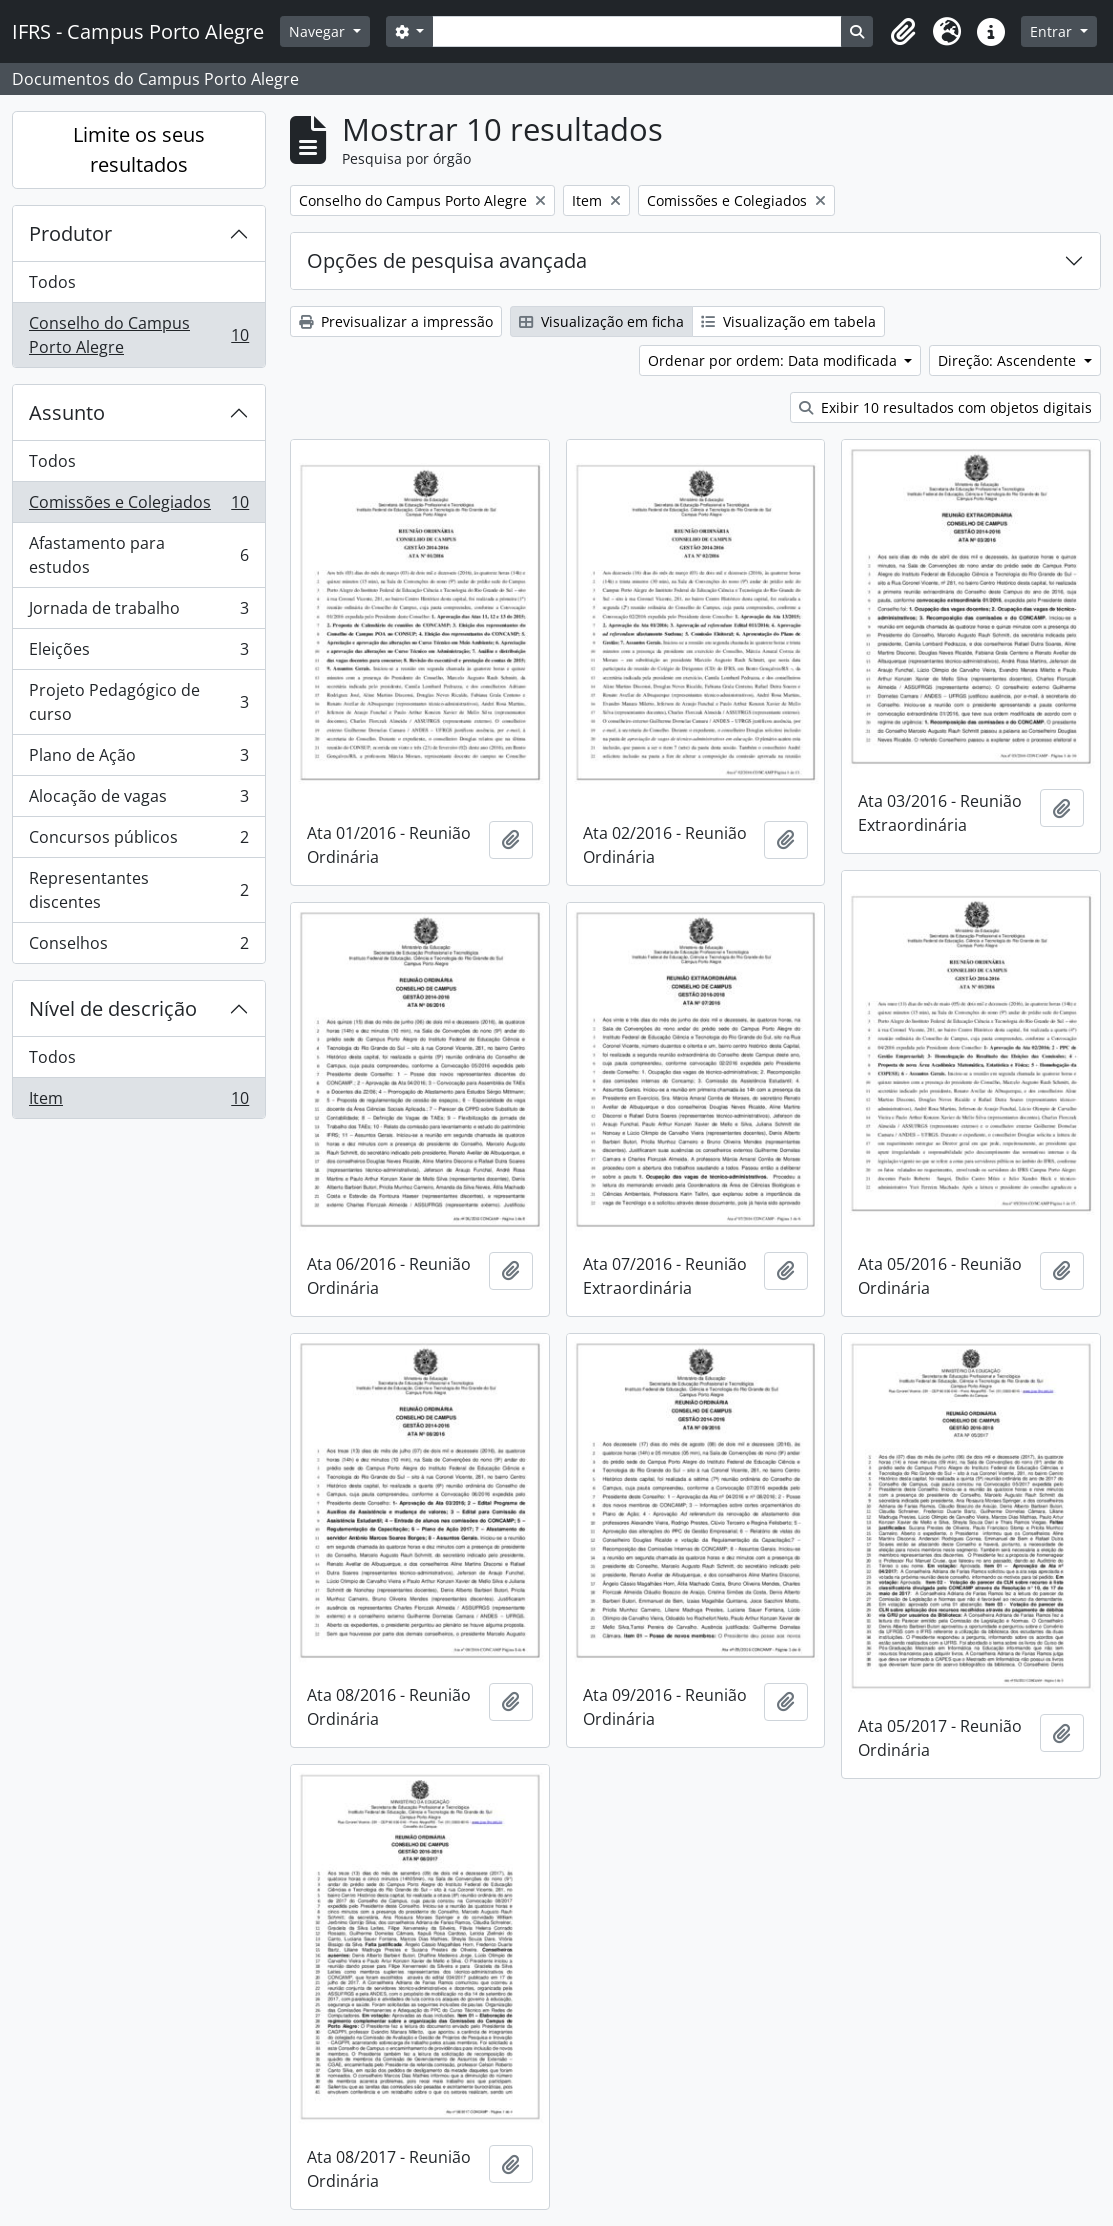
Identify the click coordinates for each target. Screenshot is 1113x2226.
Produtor (70, 233)
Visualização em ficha (601, 321)
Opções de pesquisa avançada (447, 260)
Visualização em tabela (788, 321)
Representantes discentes (138, 890)
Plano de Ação (138, 759)
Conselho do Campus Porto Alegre (138, 335)
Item (138, 1102)
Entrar (1053, 31)
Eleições (138, 653)
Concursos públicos (138, 841)
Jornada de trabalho (138, 612)
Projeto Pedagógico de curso (138, 702)
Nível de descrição (113, 1008)
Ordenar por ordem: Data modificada (774, 360)
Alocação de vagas (138, 800)
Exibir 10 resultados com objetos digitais (945, 407)
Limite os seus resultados (139, 149)
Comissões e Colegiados (138, 506)
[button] (903, 32)
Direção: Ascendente (1009, 360)
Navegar (319, 31)
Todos (52, 282)
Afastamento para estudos (138, 555)
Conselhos (138, 947)
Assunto (67, 412)
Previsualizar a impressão (396, 321)
